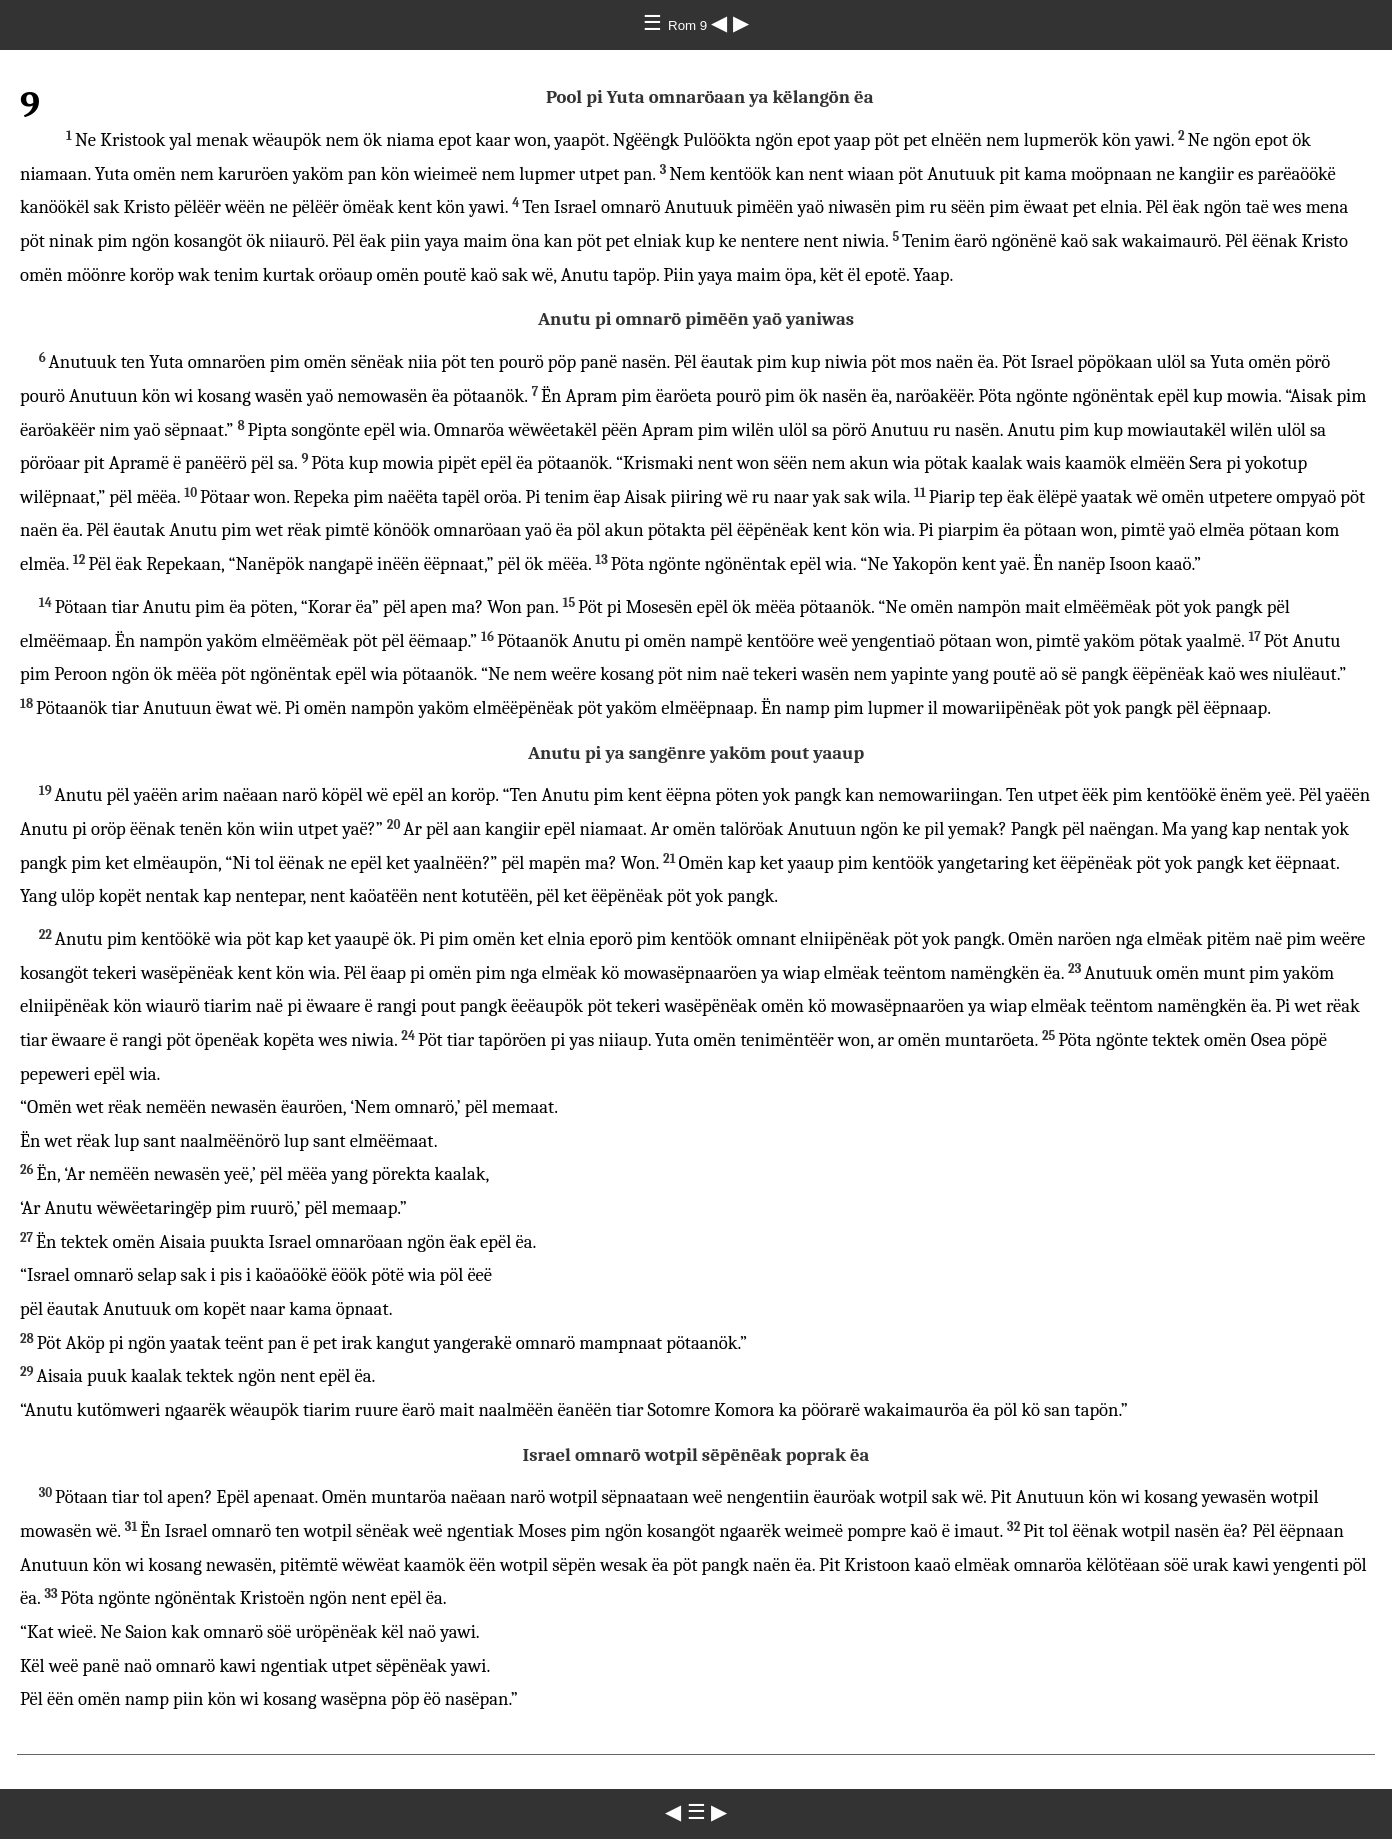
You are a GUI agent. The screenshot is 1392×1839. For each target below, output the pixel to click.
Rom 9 (689, 25)
